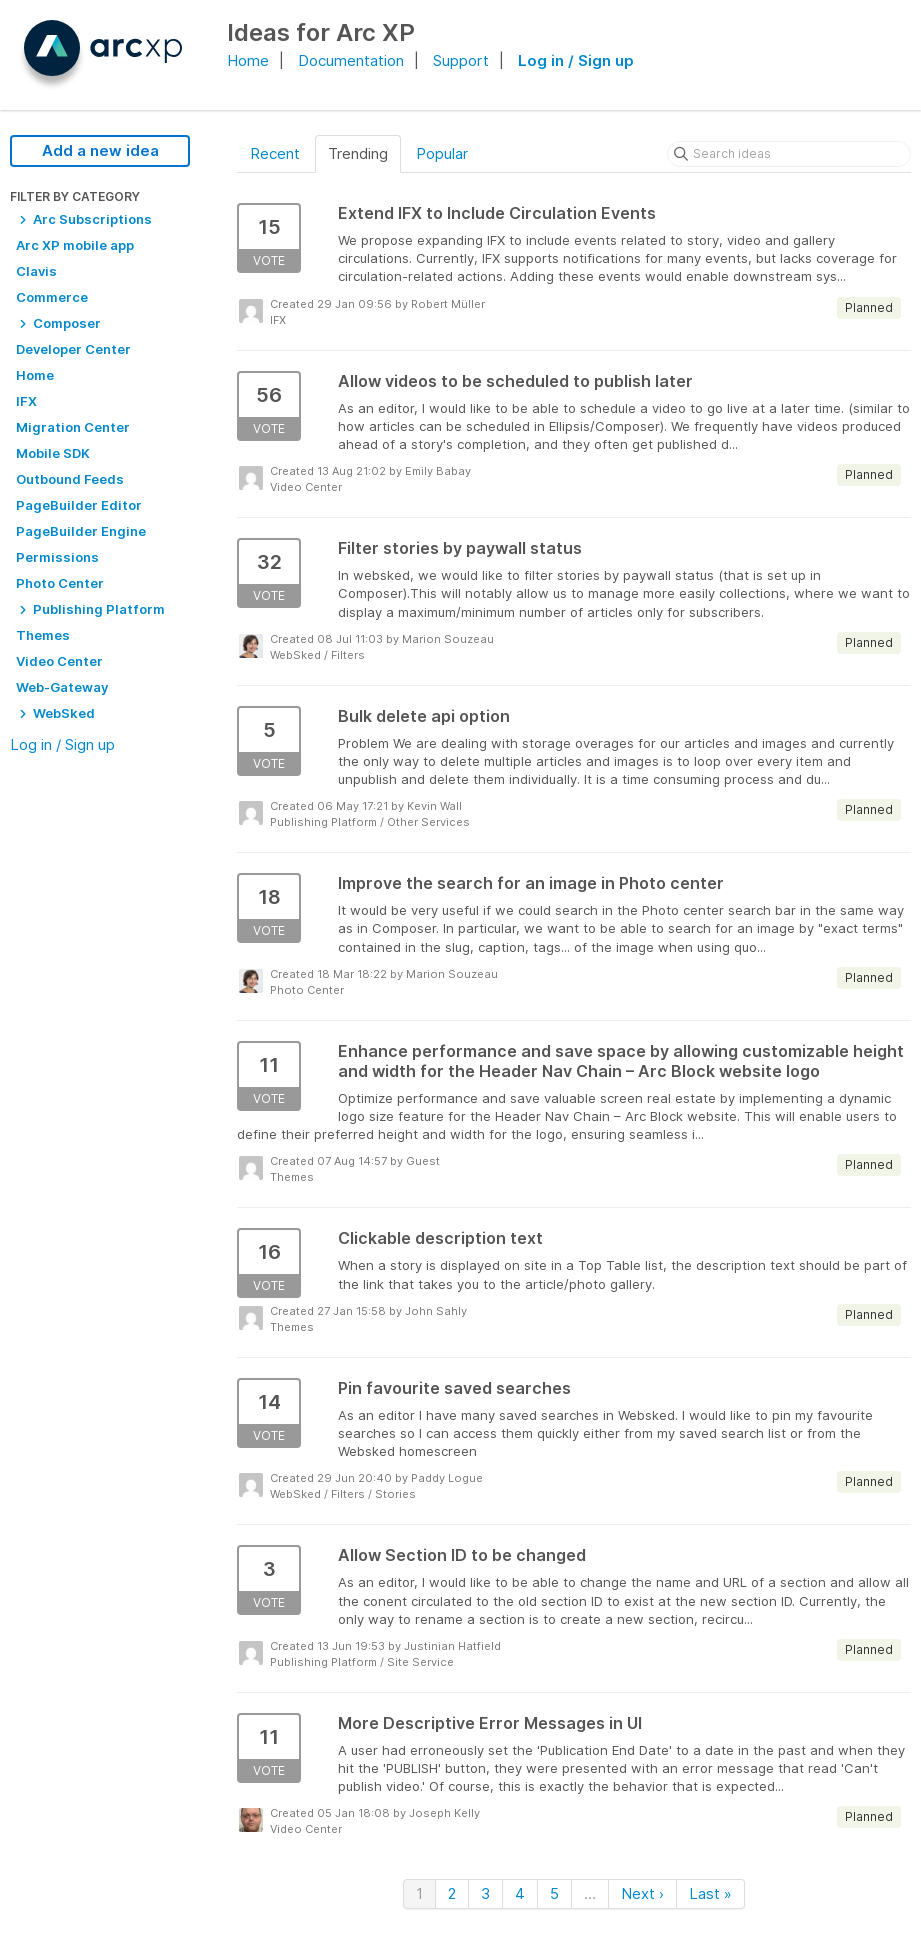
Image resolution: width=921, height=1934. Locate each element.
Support (461, 60)
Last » (710, 1893)
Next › (642, 1893)
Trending (358, 153)
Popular (442, 153)
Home (248, 60)
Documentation (351, 60)
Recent (275, 153)
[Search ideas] (789, 154)
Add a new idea (100, 150)
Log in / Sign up (576, 60)
